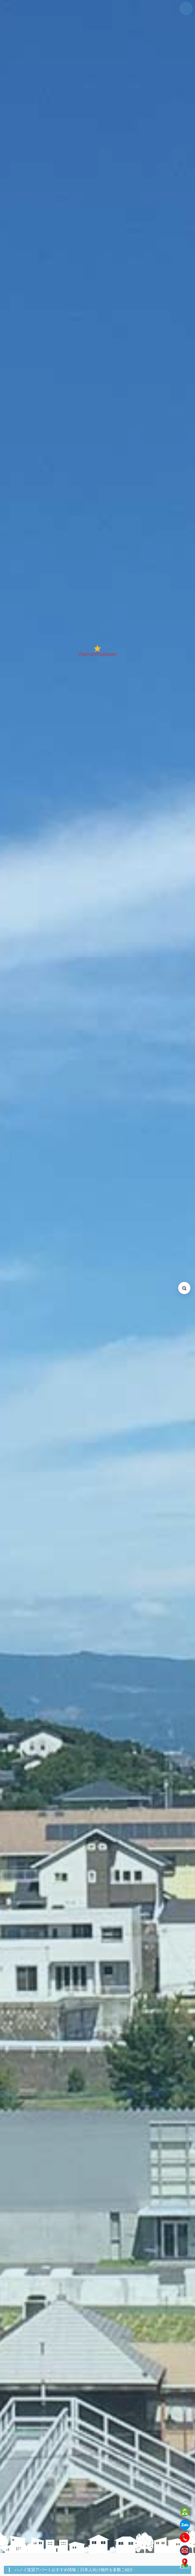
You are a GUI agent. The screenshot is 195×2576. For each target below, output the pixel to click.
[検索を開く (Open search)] (184, 1288)
